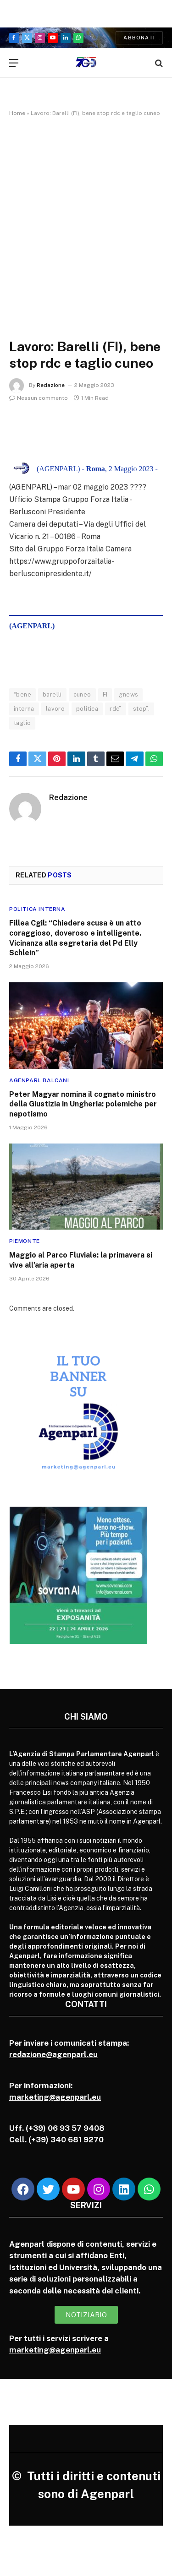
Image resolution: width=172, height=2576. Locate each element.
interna (24, 708)
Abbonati (139, 37)
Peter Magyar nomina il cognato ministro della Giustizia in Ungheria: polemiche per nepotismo (83, 1104)
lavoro (55, 708)
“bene (22, 694)
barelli (52, 694)
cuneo (82, 694)
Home (17, 113)
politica (87, 708)
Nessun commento (38, 398)
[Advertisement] (86, 218)
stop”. (141, 708)
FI (105, 694)
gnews (128, 694)
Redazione (51, 385)
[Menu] (13, 63)
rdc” (116, 708)
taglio (22, 722)
